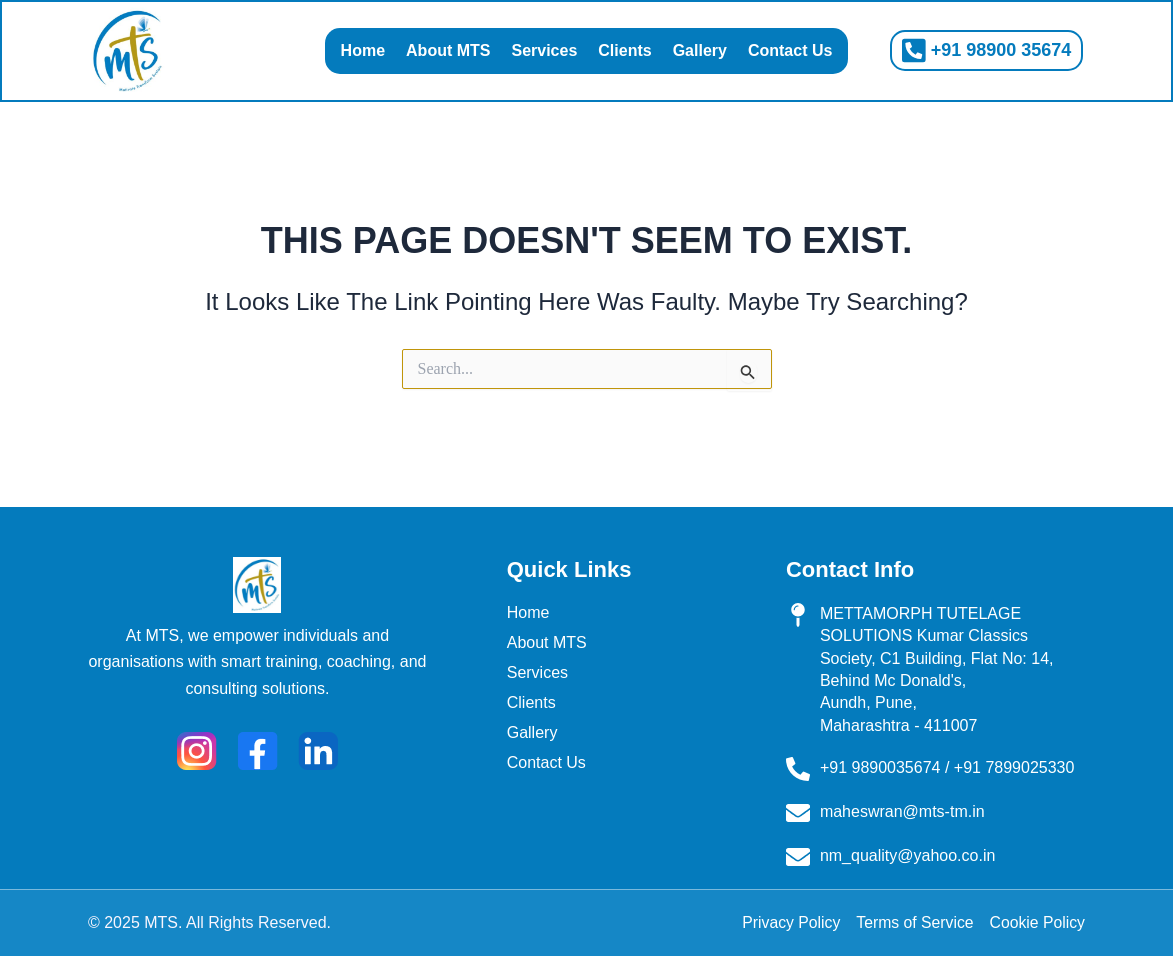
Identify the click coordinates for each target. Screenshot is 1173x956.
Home (363, 50)
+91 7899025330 (1014, 767)
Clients (624, 50)
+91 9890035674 (880, 767)
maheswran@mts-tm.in (902, 811)
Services (544, 50)
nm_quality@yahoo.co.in (907, 855)
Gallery (700, 50)
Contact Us (790, 50)
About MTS (448, 50)
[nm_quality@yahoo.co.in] (798, 857)
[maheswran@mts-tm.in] (798, 813)
